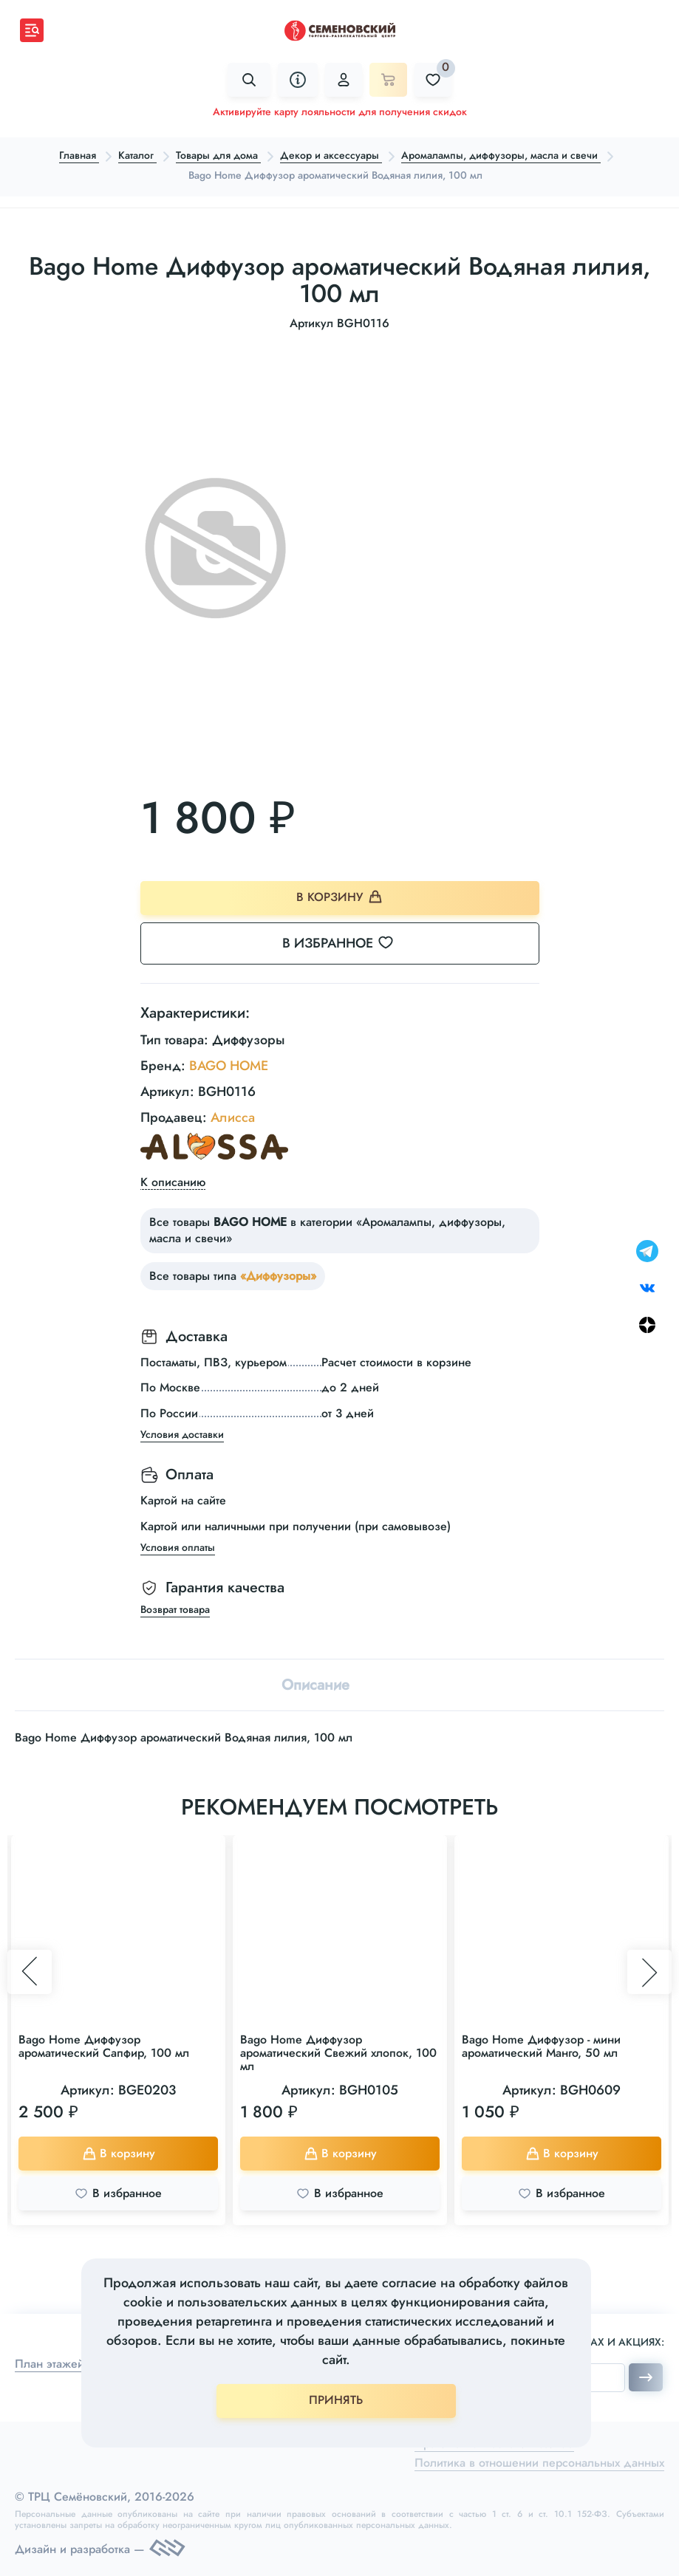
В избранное (347, 943)
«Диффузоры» (278, 1275)
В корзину (339, 896)
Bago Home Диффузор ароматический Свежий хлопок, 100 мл (338, 2053)
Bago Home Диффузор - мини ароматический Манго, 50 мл (541, 2046)
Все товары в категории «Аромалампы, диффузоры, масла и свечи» (327, 1230)
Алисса (233, 1117)
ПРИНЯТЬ (336, 2399)
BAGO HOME (228, 1065)
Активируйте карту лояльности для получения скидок (340, 111)
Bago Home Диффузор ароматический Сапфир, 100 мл (103, 2046)
